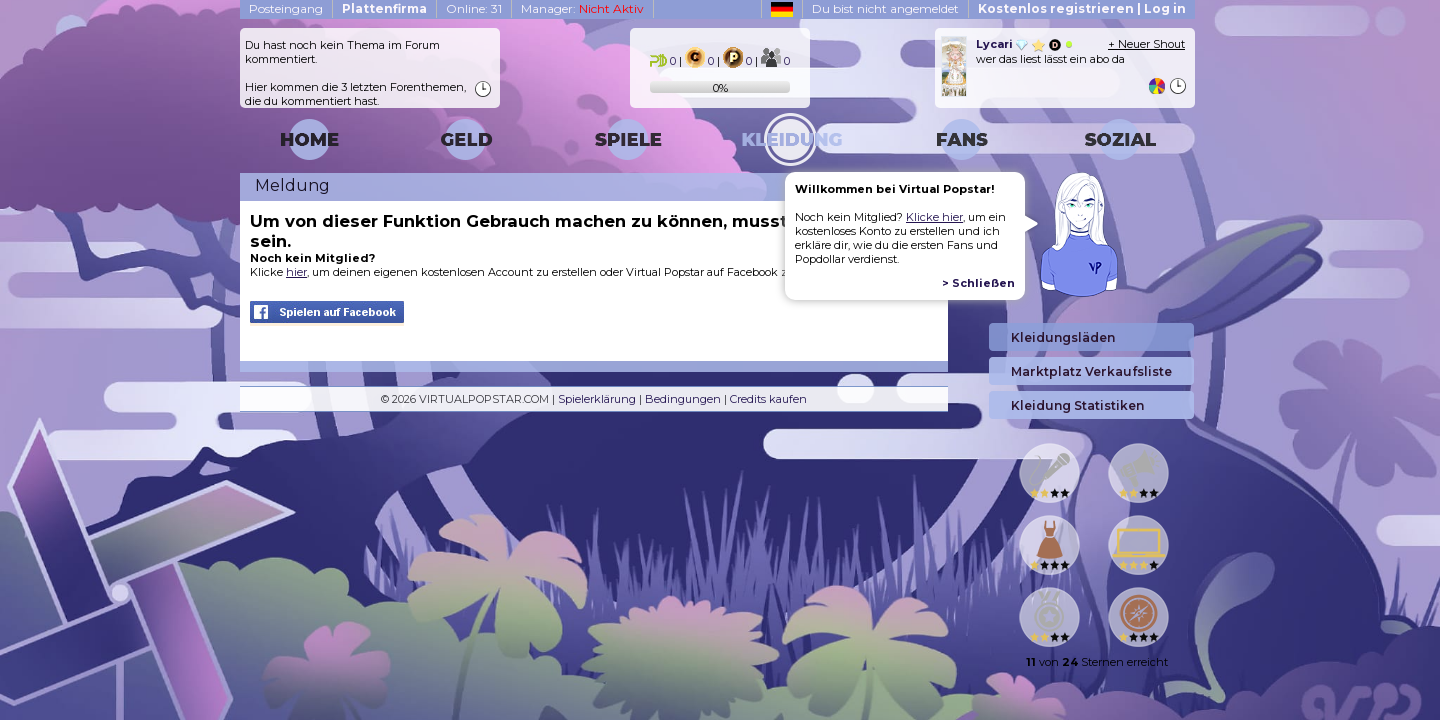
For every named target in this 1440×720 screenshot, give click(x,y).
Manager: (582, 8)
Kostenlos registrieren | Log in (1082, 8)
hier (296, 272)
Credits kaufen (768, 399)
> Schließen (978, 283)
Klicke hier (934, 217)
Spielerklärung (597, 399)
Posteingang (286, 8)
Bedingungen (683, 399)
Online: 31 (474, 8)
